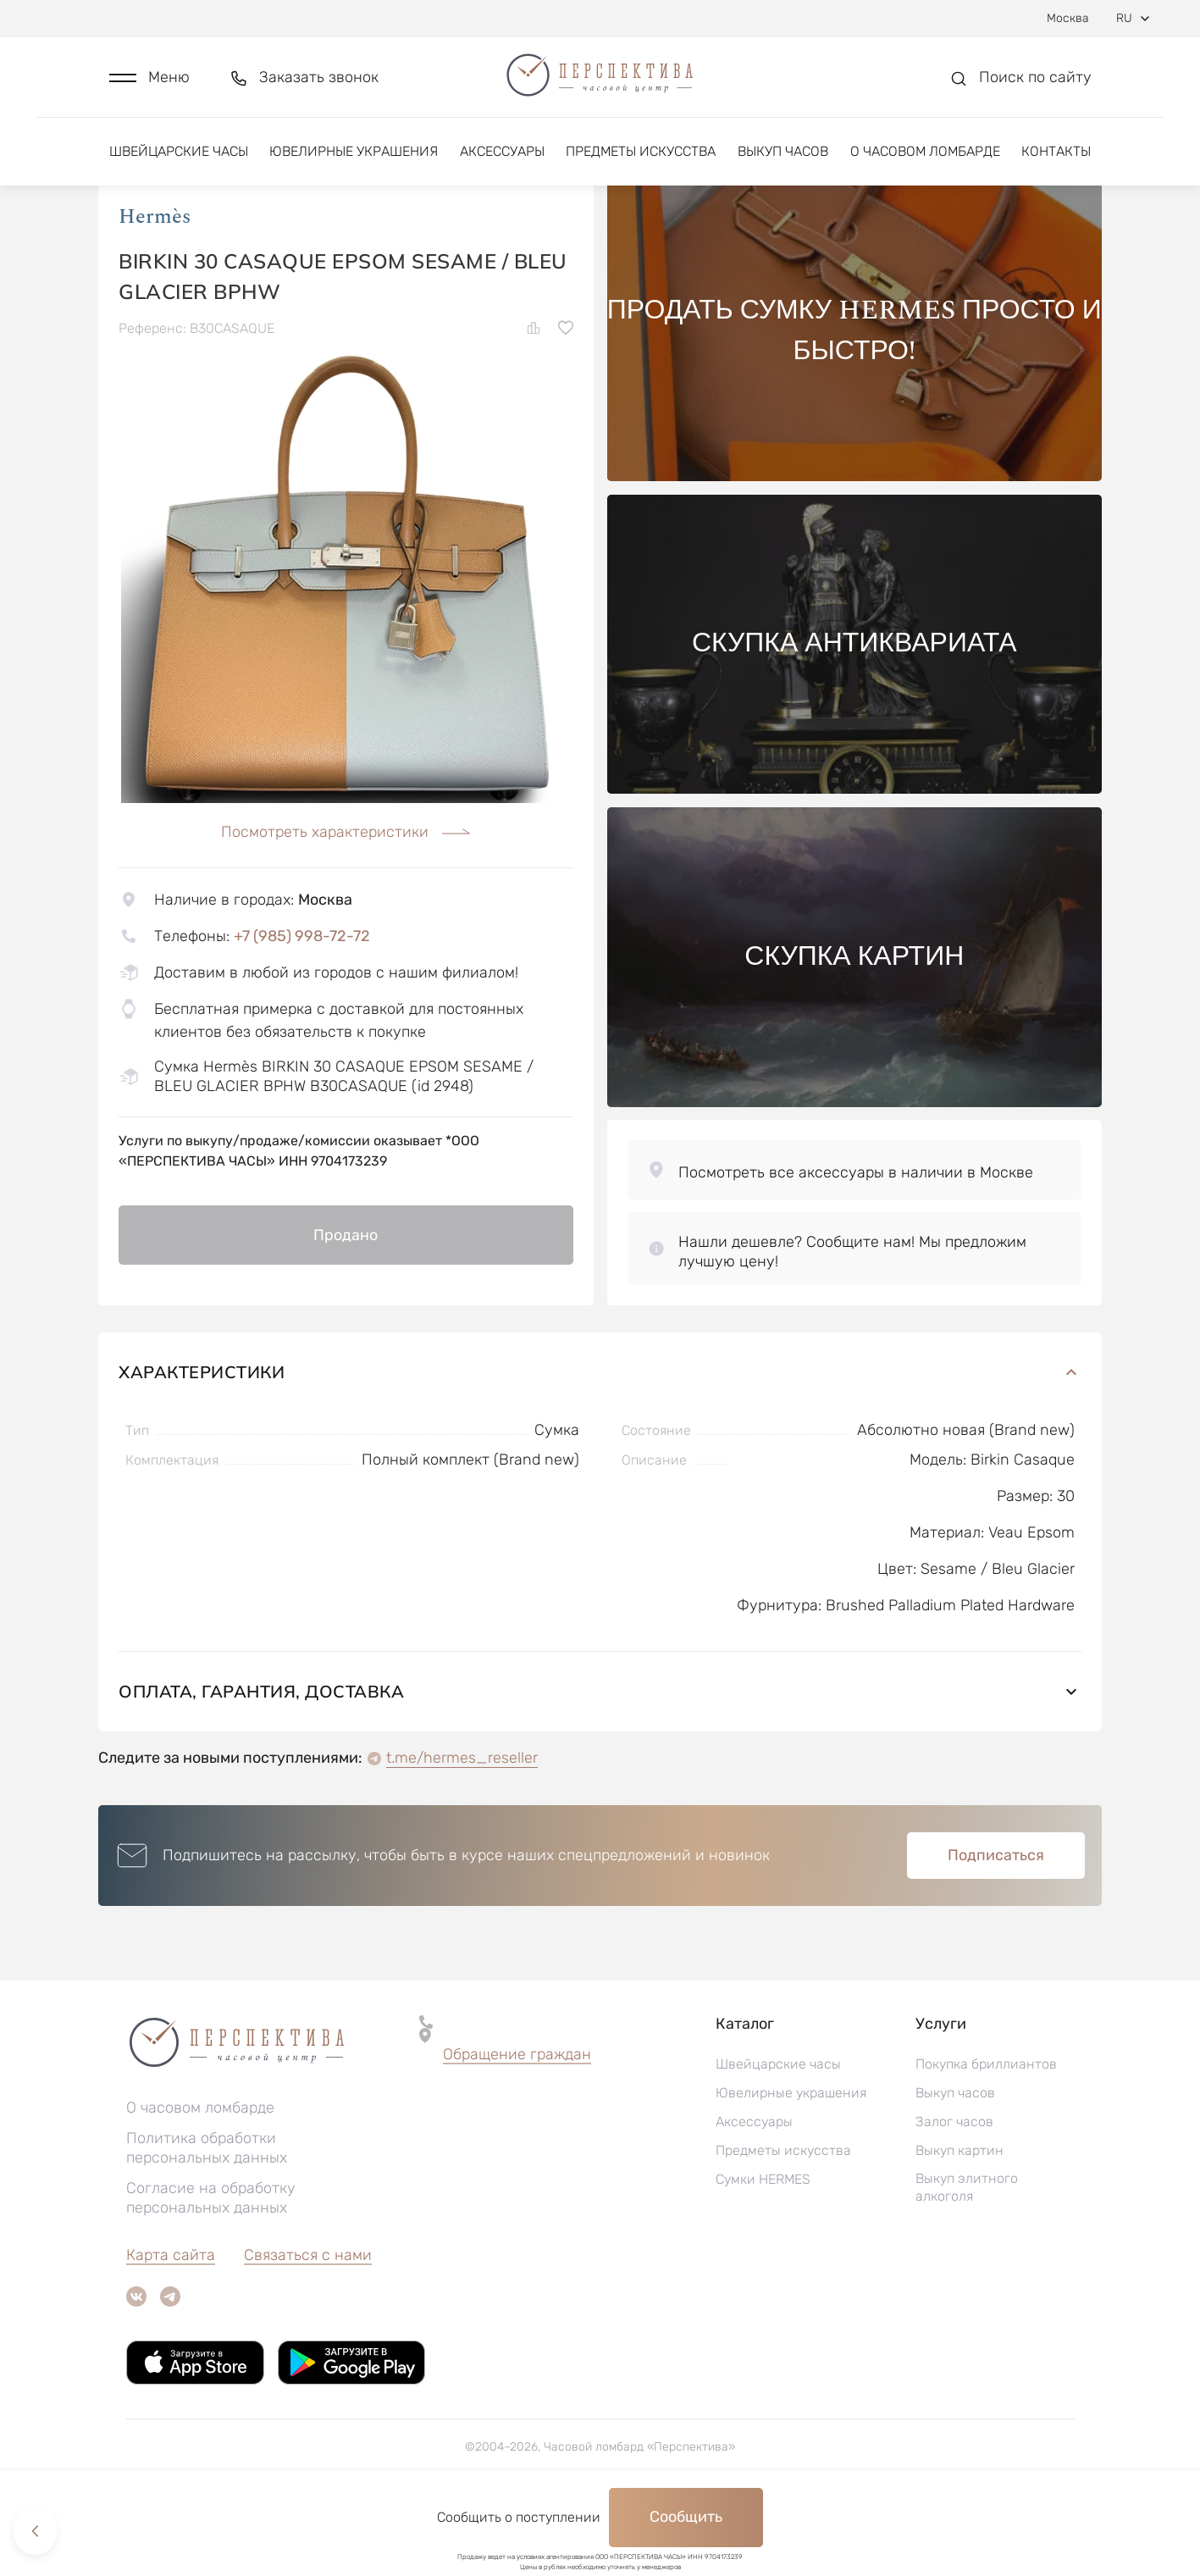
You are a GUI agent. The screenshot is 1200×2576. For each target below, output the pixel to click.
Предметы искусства (641, 159)
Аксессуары (502, 159)
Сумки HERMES (763, 2250)
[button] (149, 81)
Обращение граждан (517, 2125)
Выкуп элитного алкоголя (966, 2258)
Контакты (1056, 159)
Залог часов (954, 2193)
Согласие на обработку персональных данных (211, 2269)
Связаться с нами (308, 2326)
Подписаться (996, 1926)
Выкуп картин (959, 2221)
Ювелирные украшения (353, 159)
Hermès (155, 287)
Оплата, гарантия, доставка (600, 1762)
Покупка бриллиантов (986, 2135)
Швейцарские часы (178, 159)
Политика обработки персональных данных (206, 2219)
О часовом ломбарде (925, 159)
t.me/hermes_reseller (462, 1829)
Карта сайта (170, 2326)
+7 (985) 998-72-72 (302, 1006)
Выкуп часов (783, 159)
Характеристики (600, 1443)
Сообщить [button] (686, 2516)
